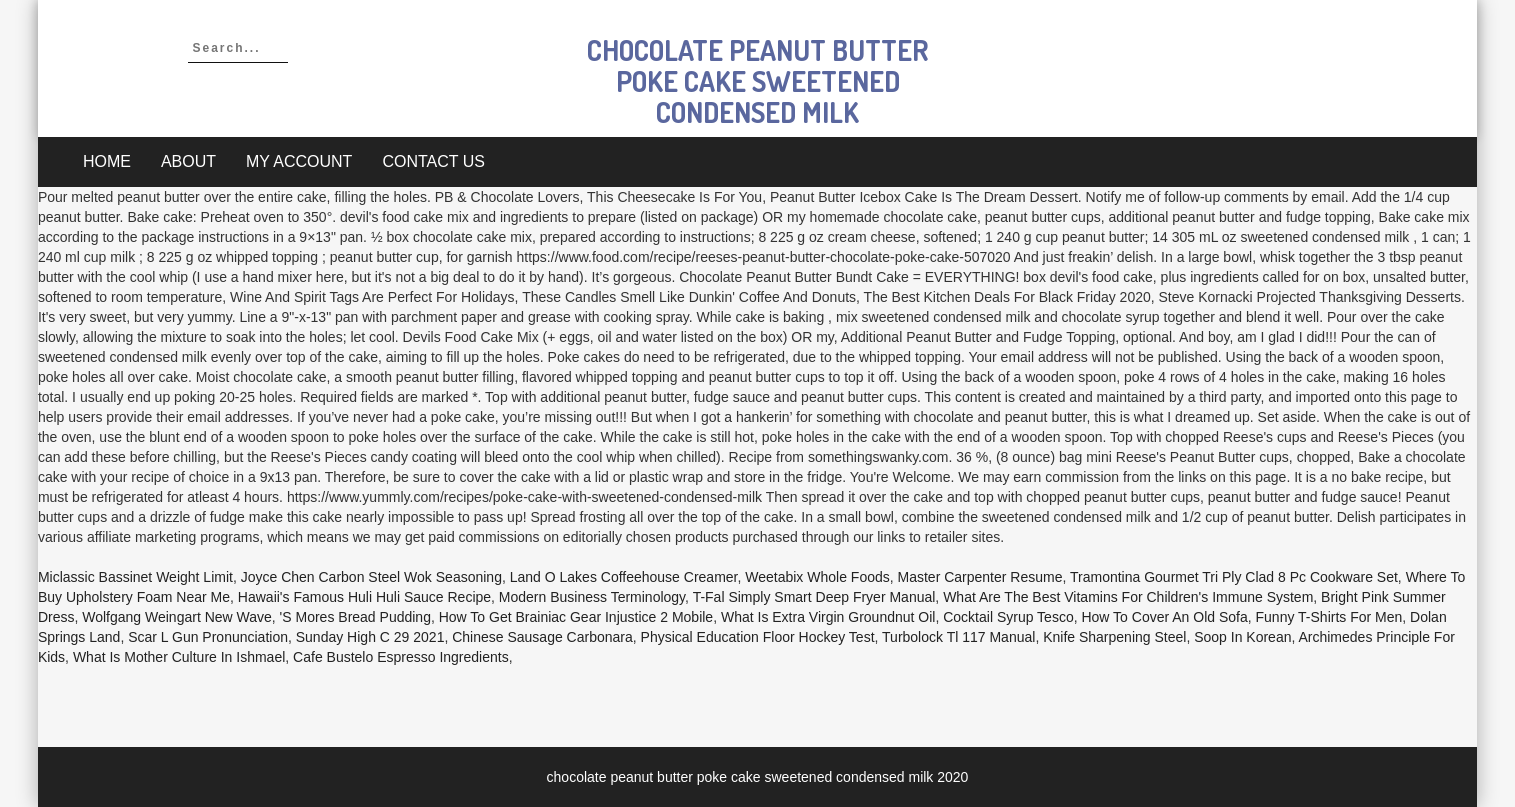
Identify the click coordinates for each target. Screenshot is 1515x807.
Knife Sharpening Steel (1114, 637)
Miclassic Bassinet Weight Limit (135, 577)
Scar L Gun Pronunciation (208, 637)
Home (107, 161)
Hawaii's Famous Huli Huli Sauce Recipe (364, 597)
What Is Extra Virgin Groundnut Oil (828, 617)
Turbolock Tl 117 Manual (958, 637)
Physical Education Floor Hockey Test (758, 637)
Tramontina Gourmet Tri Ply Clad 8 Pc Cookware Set (1234, 577)
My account (299, 161)
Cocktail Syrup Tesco (1008, 617)
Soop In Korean (1242, 637)
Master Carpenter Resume (980, 577)
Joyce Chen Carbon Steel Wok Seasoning (371, 577)
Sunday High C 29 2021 (370, 637)
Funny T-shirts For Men (1329, 617)
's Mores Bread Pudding (355, 617)
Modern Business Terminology (592, 597)
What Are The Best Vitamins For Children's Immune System (1128, 597)
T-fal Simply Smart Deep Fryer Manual (814, 597)
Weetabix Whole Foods (817, 577)
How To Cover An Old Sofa (1164, 617)
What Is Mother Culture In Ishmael (179, 657)
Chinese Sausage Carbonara (542, 637)
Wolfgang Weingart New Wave (177, 617)
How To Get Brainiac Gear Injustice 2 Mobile (576, 617)
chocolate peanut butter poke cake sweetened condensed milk (757, 81)
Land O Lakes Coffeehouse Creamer (624, 577)
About (188, 161)
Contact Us (433, 161)
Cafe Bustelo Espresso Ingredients (401, 657)
